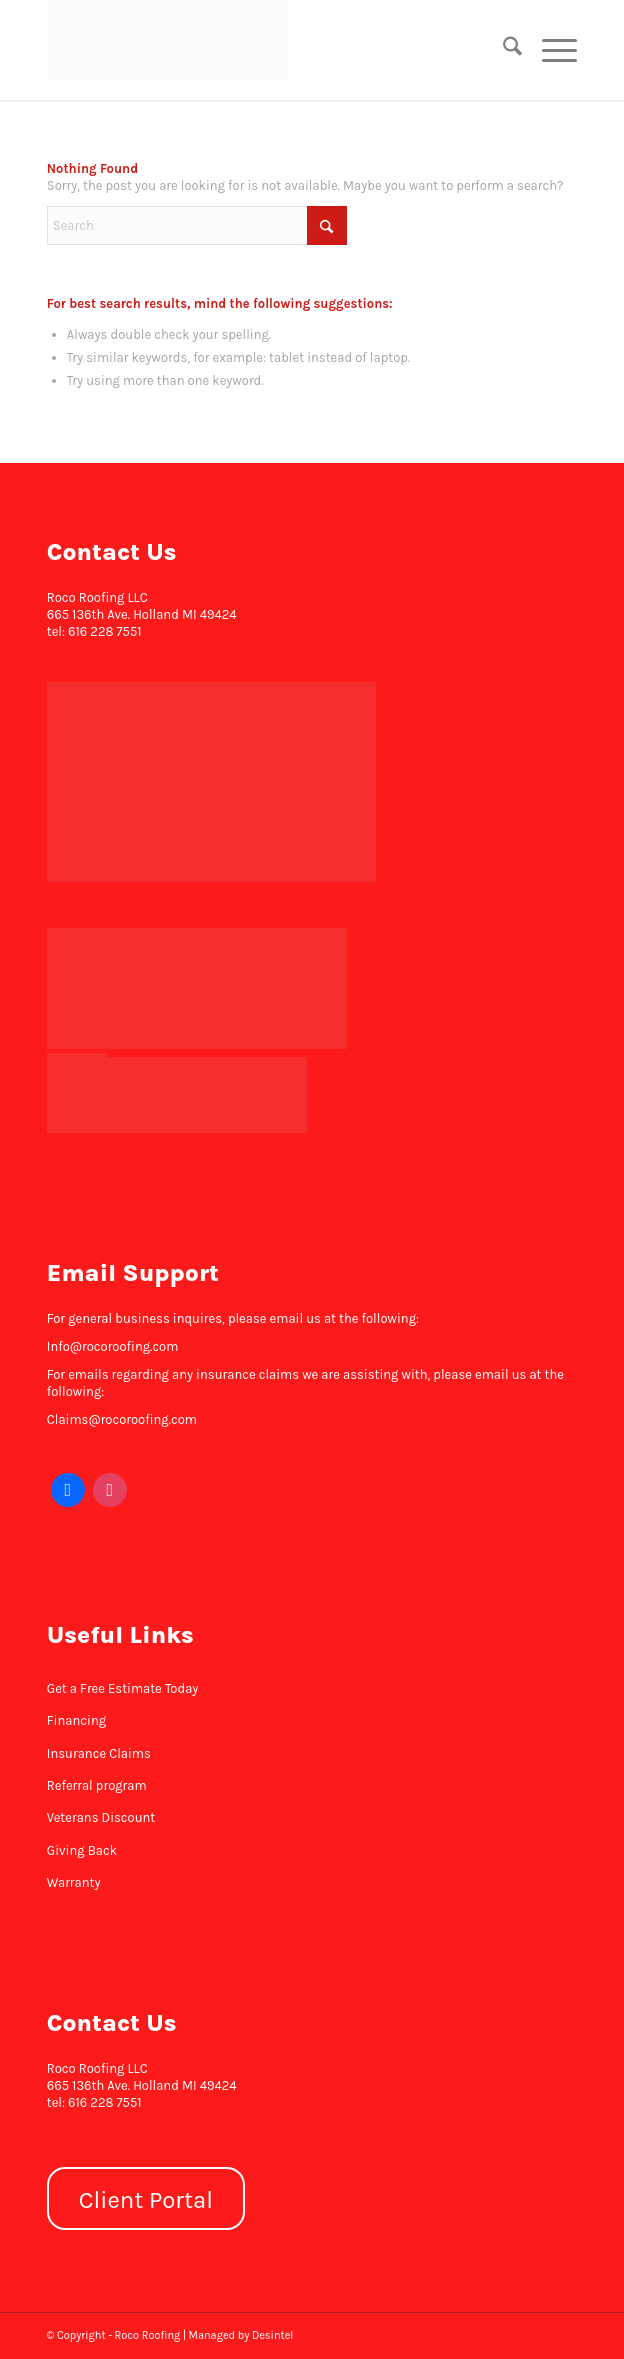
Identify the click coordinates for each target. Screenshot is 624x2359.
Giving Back (82, 1850)
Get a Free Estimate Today (123, 1688)
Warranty (74, 1882)
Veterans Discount (101, 1817)
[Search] (502, 50)
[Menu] (549, 50)
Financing (76, 1720)
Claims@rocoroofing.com (122, 1419)
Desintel (272, 2335)
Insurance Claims (99, 1753)
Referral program (97, 1785)
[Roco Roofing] (259, 40)
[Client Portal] (146, 2198)
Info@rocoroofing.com (113, 1346)
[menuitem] (502, 50)
